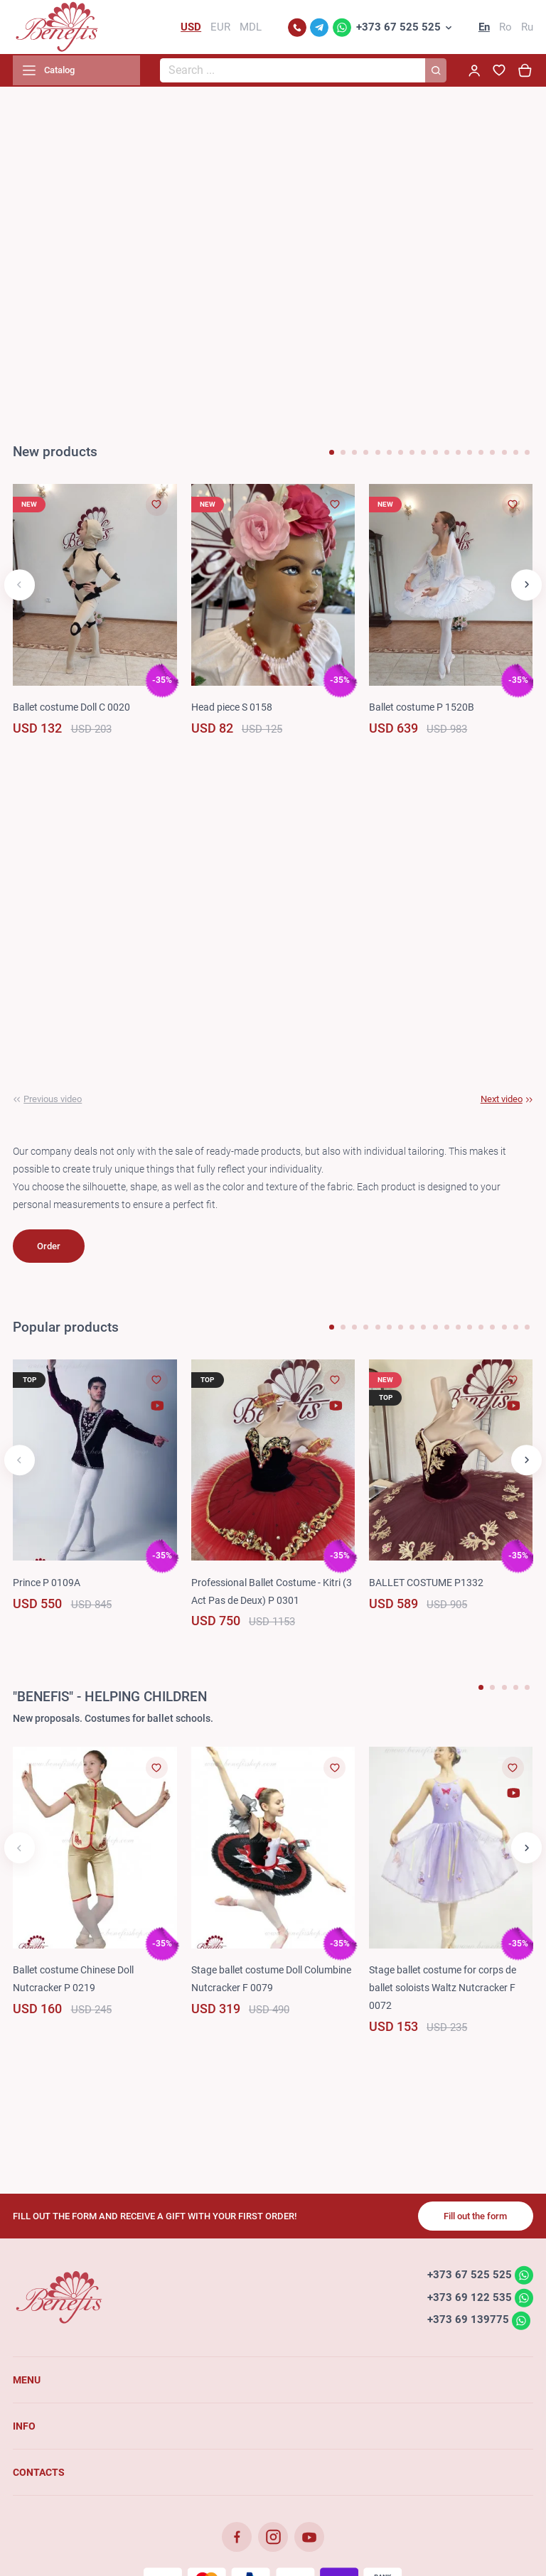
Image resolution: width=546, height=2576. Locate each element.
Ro (505, 28)
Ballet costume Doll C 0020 (71, 710)
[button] (331, 455)
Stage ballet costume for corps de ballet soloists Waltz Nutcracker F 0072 (442, 1991)
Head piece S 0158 (231, 710)
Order (49, 1249)
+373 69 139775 (468, 2322)
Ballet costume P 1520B (421, 710)
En (484, 28)
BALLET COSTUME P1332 (426, 1585)
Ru (527, 28)
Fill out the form (475, 2219)
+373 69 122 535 (469, 2300)
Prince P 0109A (46, 1585)
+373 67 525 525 (398, 28)
